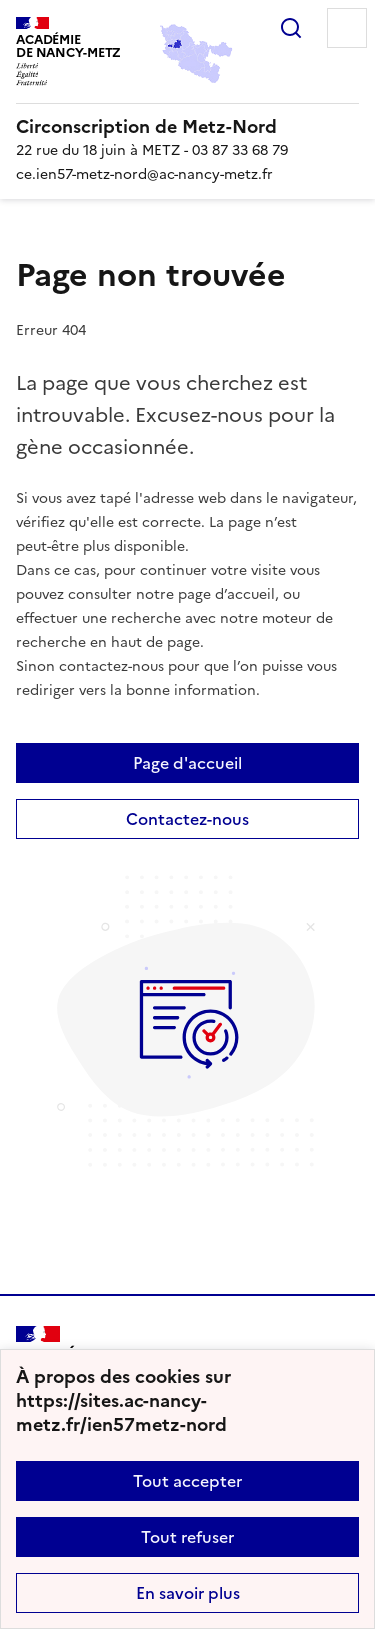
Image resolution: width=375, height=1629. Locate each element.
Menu (347, 28)
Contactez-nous (187, 819)
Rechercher (291, 28)
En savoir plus (188, 1593)
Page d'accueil (187, 763)
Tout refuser (187, 1537)
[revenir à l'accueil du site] (187, 127)
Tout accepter (187, 1481)
